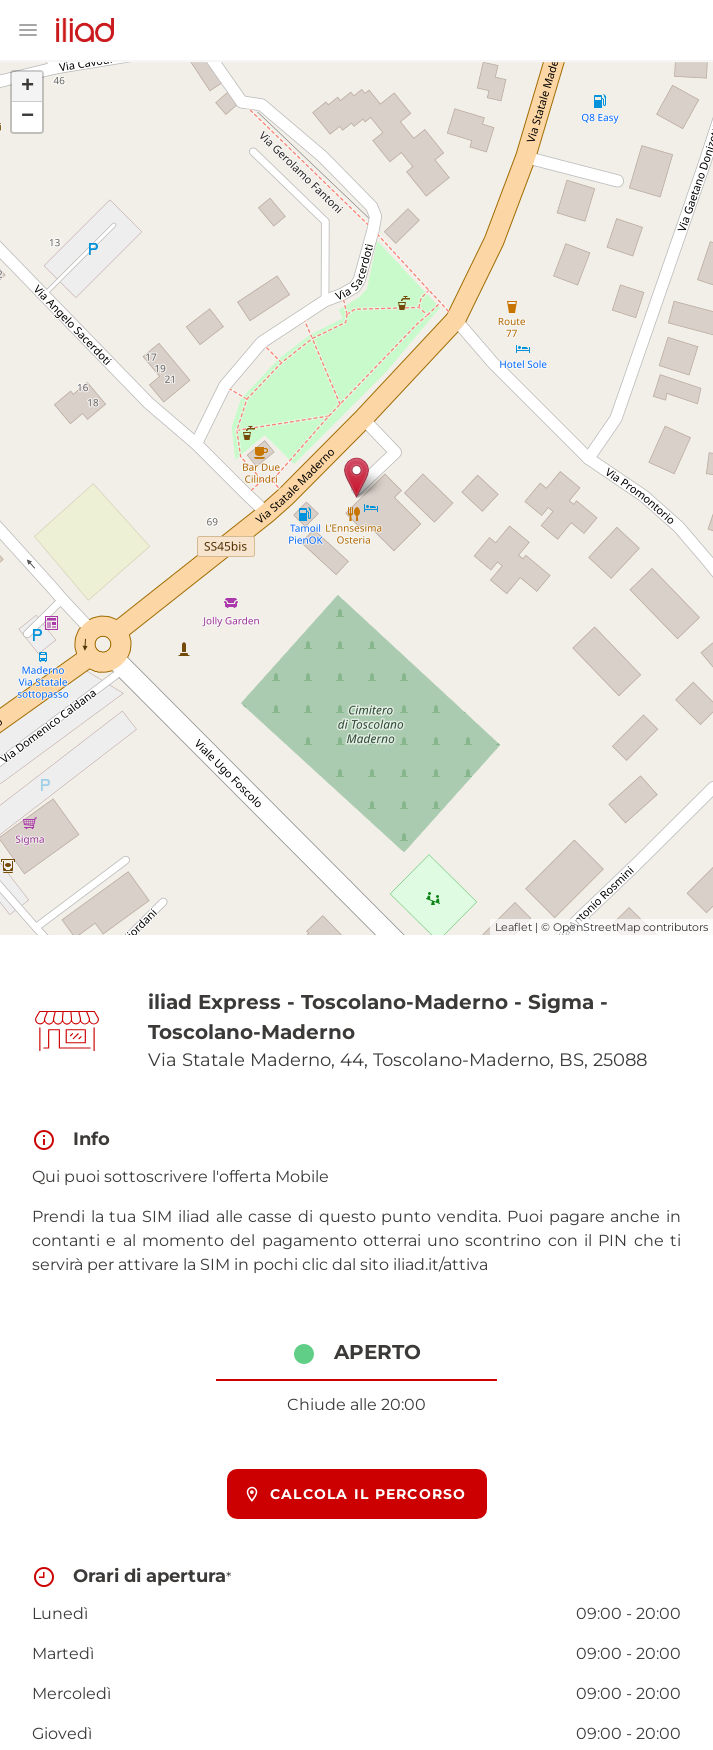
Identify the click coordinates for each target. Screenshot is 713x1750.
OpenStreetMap (596, 927)
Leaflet (513, 927)
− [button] (27, 117)
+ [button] (27, 87)
